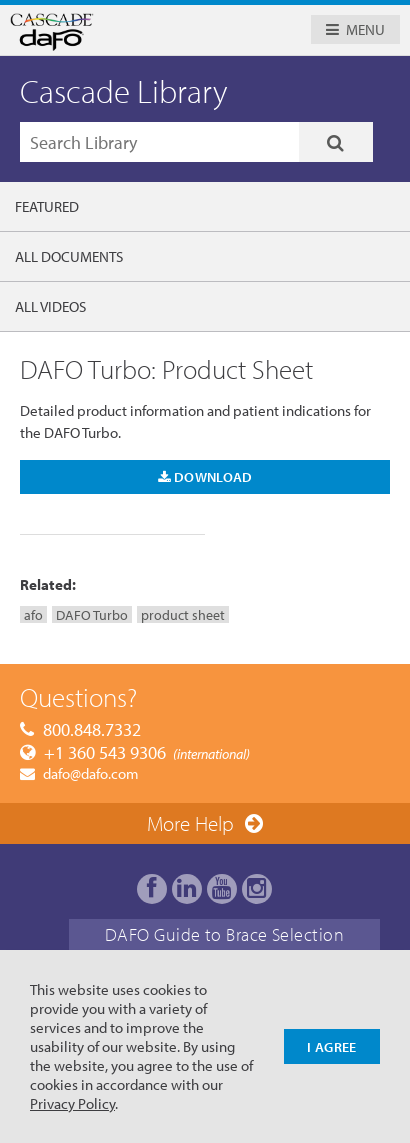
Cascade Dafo (113, 32)
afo (33, 614)
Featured (47, 206)
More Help (190, 823)
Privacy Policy (72, 1103)
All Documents (69, 256)
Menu (365, 29)
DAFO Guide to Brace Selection (224, 934)
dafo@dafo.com (91, 773)
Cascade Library (124, 91)
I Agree (331, 1046)
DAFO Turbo (92, 614)
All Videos (50, 306)
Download (205, 476)
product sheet (183, 614)
